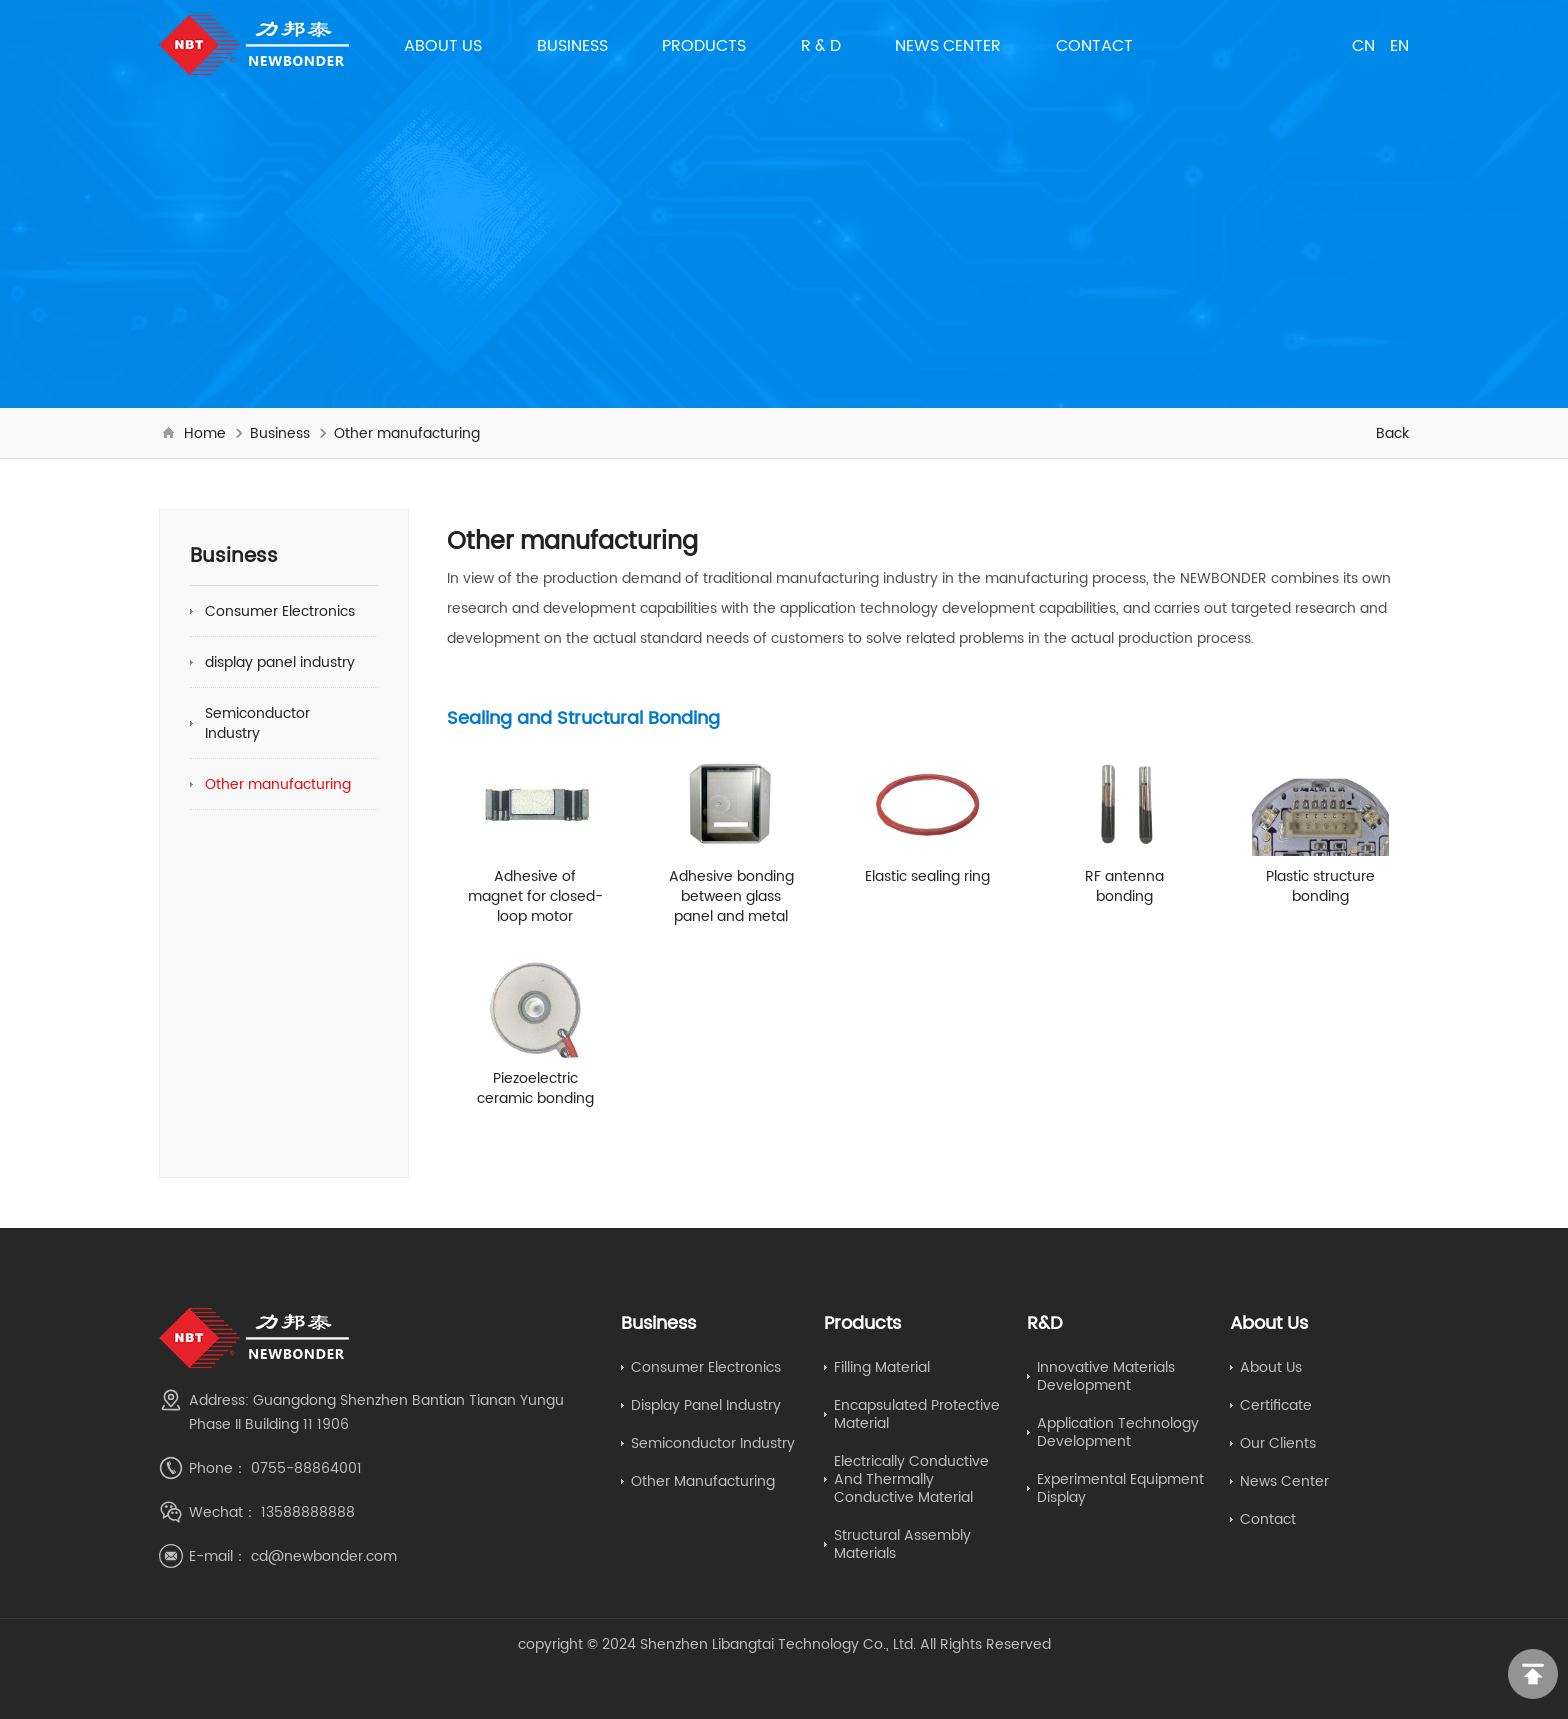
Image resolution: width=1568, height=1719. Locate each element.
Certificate (1276, 1405)
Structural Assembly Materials (902, 1544)
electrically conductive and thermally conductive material (911, 1479)
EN (1399, 45)
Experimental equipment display (1120, 1488)
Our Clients (1278, 1443)
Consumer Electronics (280, 611)
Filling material (882, 1367)
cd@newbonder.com (324, 1556)
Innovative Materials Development (1106, 1376)
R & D (821, 45)
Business (572, 45)
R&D (1045, 1322)
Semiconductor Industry (257, 723)
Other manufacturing (407, 433)
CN (1363, 45)
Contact (1094, 45)
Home (205, 433)
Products (704, 45)
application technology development (1118, 1432)
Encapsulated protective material (917, 1414)
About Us (443, 45)
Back (1392, 433)
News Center (948, 45)
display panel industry (280, 662)
